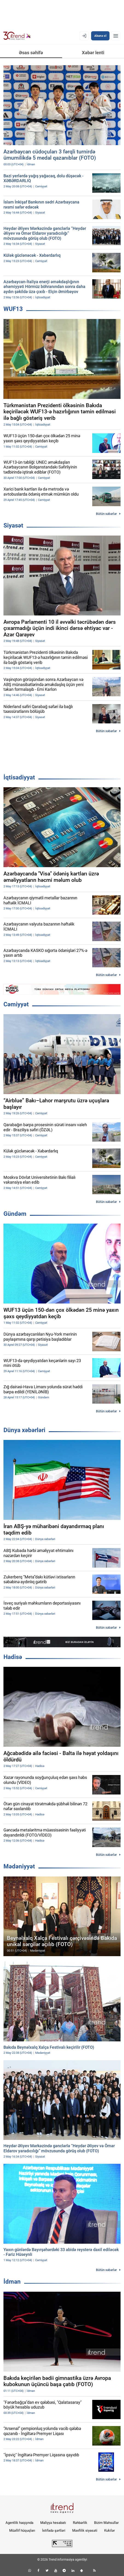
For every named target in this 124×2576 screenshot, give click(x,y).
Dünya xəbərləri (24, 1430)
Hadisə (12, 1656)
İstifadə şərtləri (53, 2530)
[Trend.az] (17, 36)
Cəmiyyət (16, 1004)
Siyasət (13, 525)
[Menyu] (116, 35)
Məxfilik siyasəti (84, 2530)
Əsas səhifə (31, 52)
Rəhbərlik (80, 2523)
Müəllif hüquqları (22, 2530)
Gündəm (14, 1213)
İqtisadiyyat (19, 777)
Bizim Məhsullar (106, 2523)
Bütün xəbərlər (106, 514)
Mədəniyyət (19, 1866)
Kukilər (109, 2530)
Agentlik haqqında (19, 2523)
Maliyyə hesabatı (53, 2523)
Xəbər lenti (93, 52)
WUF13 (13, 308)
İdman (12, 2281)
